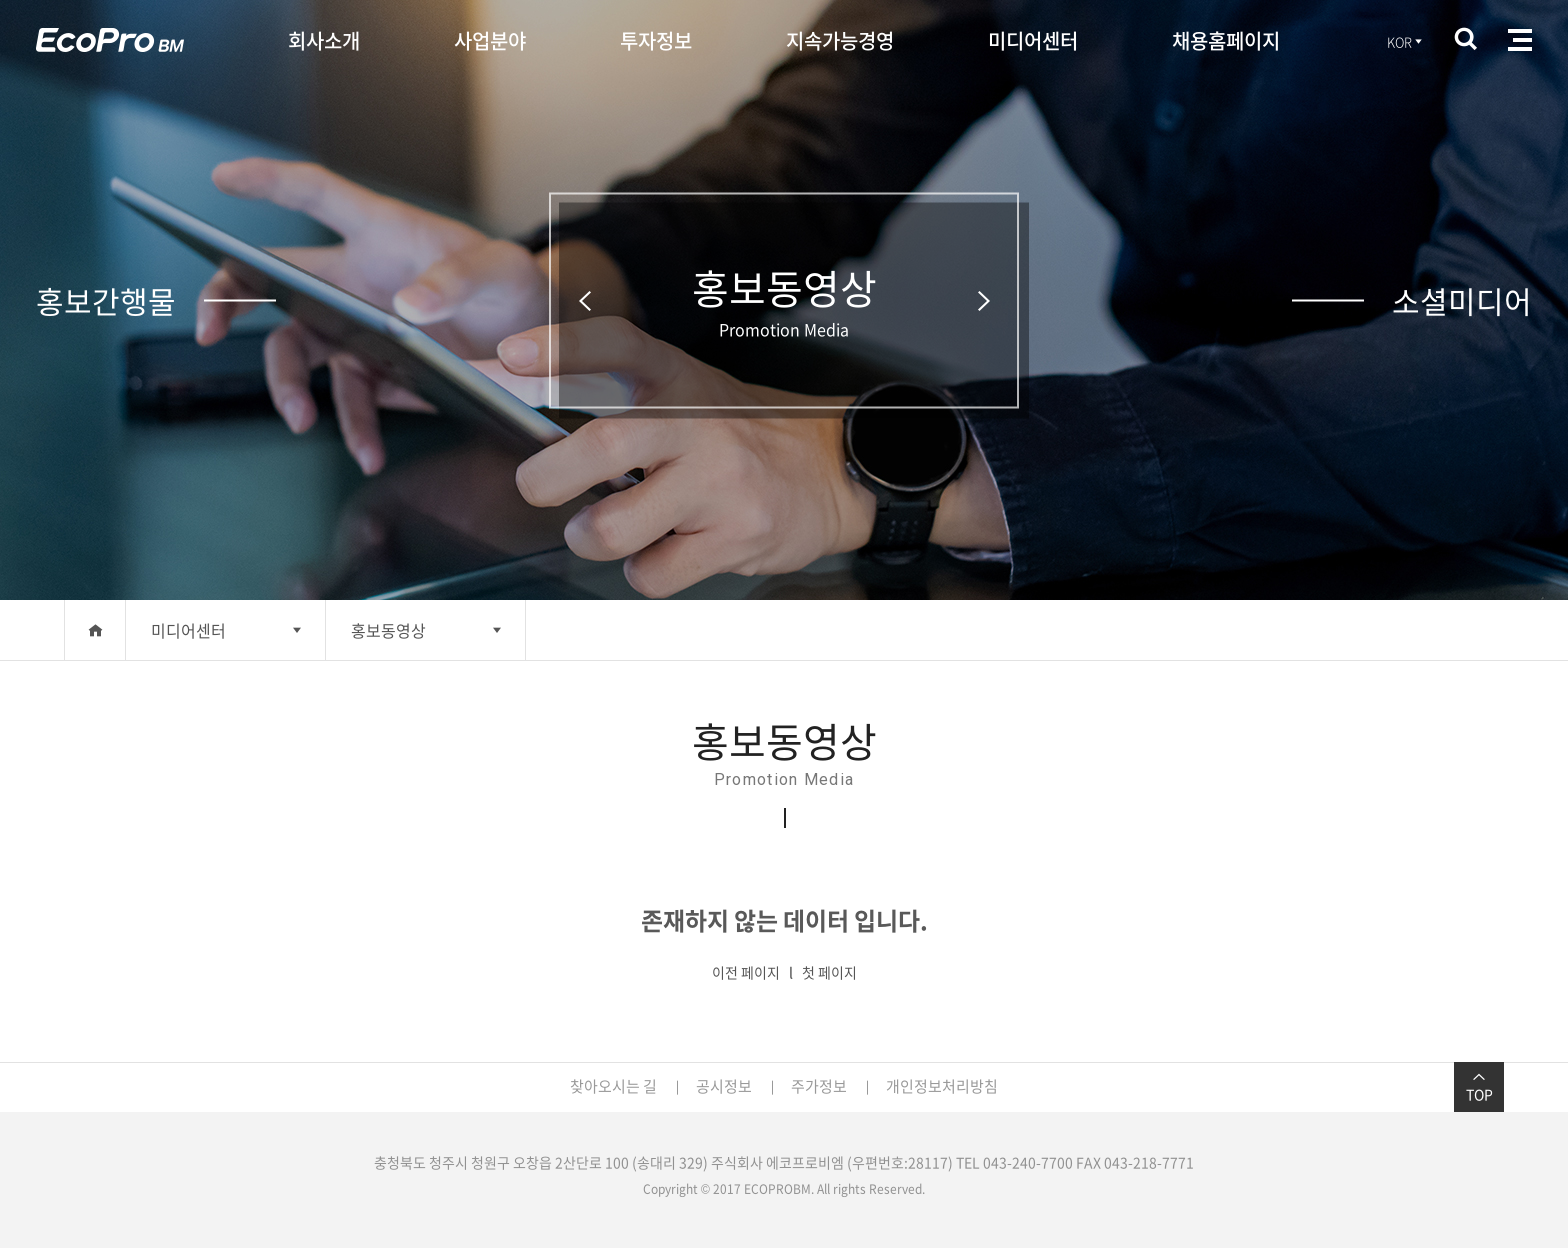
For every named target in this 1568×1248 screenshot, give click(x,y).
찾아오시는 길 (613, 1086)
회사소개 (324, 40)
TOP (1479, 1087)
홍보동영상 (388, 630)
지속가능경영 (840, 40)
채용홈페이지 (1226, 40)
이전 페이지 (746, 972)
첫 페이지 (829, 972)
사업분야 (490, 40)
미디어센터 (1033, 40)
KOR (1406, 41)
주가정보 (819, 1086)
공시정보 (724, 1086)
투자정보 (656, 40)
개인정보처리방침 (942, 1086)
